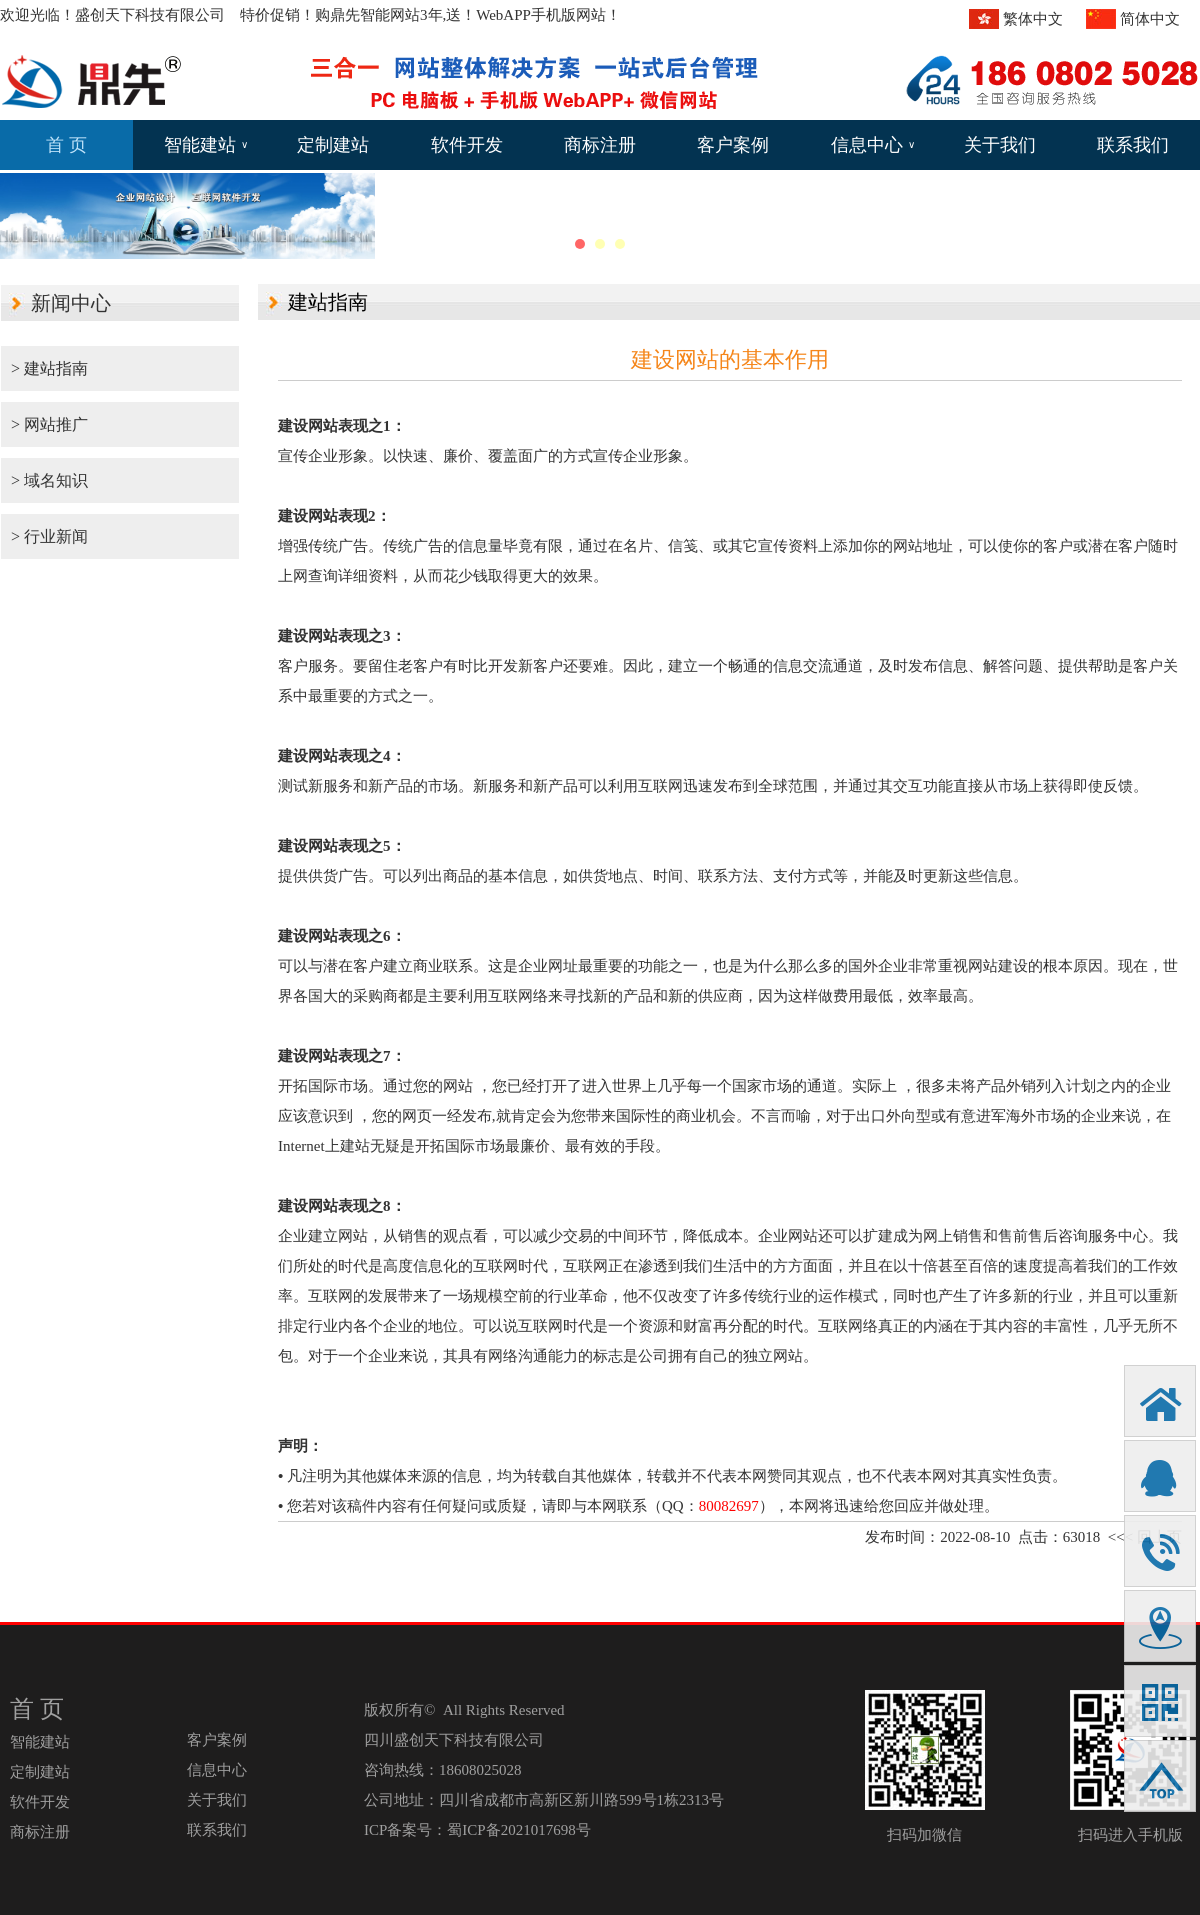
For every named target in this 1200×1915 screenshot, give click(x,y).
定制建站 (333, 145)
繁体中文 (1033, 19)
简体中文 (1150, 19)
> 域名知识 (49, 480)
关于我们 (1000, 145)
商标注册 (600, 145)
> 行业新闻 (49, 536)
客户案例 (733, 145)
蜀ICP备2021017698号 (518, 1830)
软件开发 (467, 145)
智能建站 (206, 145)
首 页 (66, 145)
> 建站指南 (49, 368)
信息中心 (873, 145)
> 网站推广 (49, 424)
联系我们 (1133, 145)
